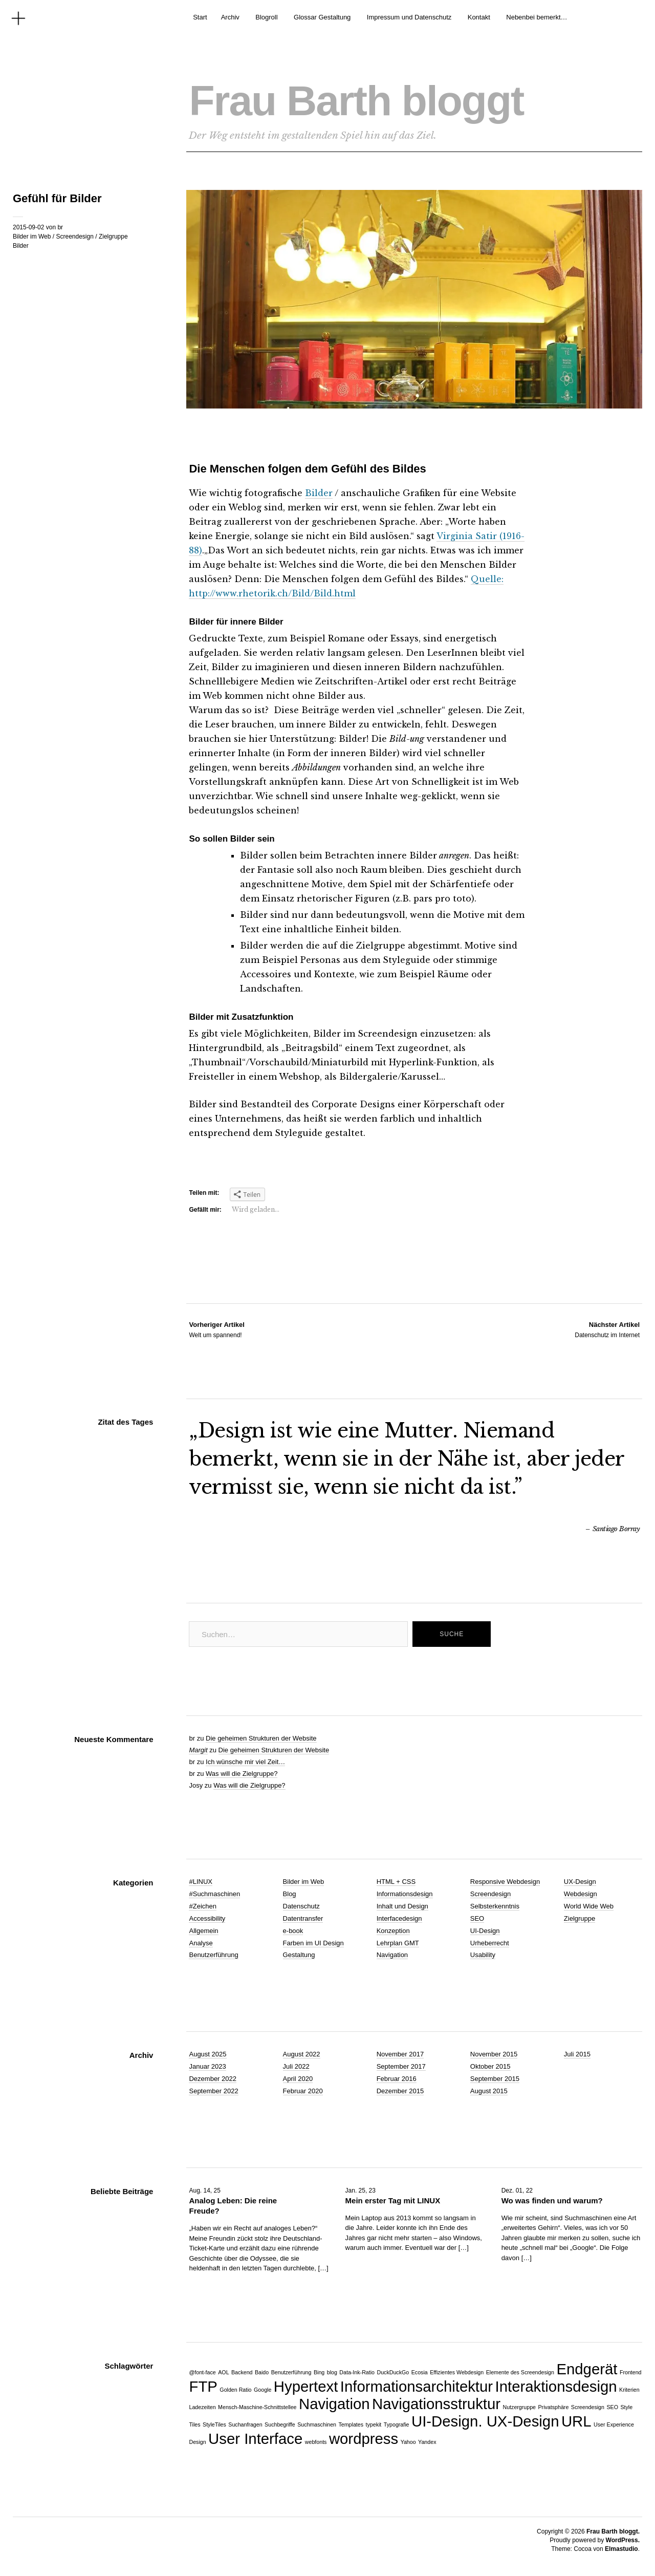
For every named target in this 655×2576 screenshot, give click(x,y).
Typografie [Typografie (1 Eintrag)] (396, 2424)
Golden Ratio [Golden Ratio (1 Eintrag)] (235, 2390)
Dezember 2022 (212, 2079)
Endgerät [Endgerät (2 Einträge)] (586, 2368)
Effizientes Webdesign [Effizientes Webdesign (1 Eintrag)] (457, 2372)
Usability (482, 1955)
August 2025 (207, 2054)
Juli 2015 (577, 2054)
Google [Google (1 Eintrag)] (262, 2390)
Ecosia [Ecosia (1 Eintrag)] (419, 2372)
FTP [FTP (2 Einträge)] (203, 2386)
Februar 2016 (397, 2079)
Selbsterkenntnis (494, 1906)
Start (200, 17)
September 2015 (494, 2079)
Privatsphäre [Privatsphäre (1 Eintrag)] (553, 2407)
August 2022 (301, 2054)
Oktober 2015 (490, 2066)
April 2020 (298, 2079)
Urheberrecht (489, 1943)
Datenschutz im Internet (607, 1329)
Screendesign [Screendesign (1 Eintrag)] (587, 2407)
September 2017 (401, 2066)
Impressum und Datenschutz (409, 17)
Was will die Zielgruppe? (241, 1773)
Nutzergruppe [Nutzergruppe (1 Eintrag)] (519, 2407)
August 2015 (489, 2091)
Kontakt (479, 17)
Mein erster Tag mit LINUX (393, 2200)
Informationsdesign (405, 1894)
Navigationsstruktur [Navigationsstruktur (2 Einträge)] (436, 2403)
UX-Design (580, 1881)
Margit (198, 1750)
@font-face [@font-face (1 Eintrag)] (202, 2372)
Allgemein (203, 1931)
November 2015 (494, 2054)
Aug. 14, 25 (204, 2190)
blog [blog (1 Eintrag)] (332, 2372)
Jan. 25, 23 (360, 2190)
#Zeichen (202, 1906)
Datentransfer (303, 1918)
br (60, 227)
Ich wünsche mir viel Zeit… (245, 1762)
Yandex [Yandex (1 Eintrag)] (427, 2442)
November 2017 (400, 2054)
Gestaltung (299, 1955)
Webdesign (580, 1894)
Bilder (21, 245)
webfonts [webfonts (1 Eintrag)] (316, 2442)
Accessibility (207, 1918)
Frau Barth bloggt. (613, 2531)
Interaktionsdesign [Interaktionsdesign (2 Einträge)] (556, 2386)
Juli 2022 (296, 2066)
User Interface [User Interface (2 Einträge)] (255, 2438)
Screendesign (74, 236)
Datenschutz (301, 1906)
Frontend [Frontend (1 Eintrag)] (631, 2372)
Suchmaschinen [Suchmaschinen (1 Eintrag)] (316, 2424)
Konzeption (393, 1931)
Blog (289, 1894)
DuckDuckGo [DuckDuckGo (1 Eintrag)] (393, 2372)
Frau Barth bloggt (356, 100)
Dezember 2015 (400, 2091)
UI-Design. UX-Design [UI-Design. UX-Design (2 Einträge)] (485, 2421)
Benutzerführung (213, 1955)
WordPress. (623, 2540)
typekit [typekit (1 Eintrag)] (374, 2424)
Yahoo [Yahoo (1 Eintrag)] (408, 2442)
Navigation (392, 1955)
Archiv (230, 17)
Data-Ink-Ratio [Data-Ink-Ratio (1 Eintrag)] (357, 2372)
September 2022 (213, 2091)
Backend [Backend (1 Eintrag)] (241, 2372)
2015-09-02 (28, 227)
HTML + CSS (396, 1881)
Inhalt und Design (402, 1906)
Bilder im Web (32, 236)
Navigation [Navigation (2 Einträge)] (334, 2403)
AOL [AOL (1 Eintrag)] (223, 2372)
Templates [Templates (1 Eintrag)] (350, 2424)
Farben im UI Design (313, 1943)
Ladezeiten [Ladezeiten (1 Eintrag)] (202, 2407)
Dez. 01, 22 (517, 2190)
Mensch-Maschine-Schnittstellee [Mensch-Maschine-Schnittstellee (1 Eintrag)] (257, 2407)
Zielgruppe (113, 236)
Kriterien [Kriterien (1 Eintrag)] (629, 2390)
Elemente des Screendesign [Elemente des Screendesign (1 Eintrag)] (520, 2372)
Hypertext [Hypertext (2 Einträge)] (306, 2386)
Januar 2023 (207, 2066)
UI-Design (485, 1931)
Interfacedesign (399, 1918)
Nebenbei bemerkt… (536, 17)
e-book (293, 1931)
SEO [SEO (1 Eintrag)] (612, 2407)
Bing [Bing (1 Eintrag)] (319, 2372)
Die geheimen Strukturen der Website (261, 1738)
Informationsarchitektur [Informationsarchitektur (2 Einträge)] (416, 2386)
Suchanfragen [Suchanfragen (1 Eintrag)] (245, 2424)
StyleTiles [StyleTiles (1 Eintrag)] (214, 2424)
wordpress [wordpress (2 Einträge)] (363, 2438)
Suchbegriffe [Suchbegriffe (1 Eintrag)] (280, 2424)
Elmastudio (621, 2548)
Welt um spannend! (216, 1329)
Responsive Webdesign (505, 1881)
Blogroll (266, 17)
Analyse (200, 1943)
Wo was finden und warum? (552, 2200)
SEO (477, 1918)
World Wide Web (589, 1906)
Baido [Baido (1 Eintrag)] (262, 2372)
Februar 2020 (303, 2091)
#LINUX (200, 1881)
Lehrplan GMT (398, 1943)
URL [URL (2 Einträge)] (576, 2421)
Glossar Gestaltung (322, 17)
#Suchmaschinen (214, 1894)
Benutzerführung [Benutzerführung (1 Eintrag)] (291, 2372)
